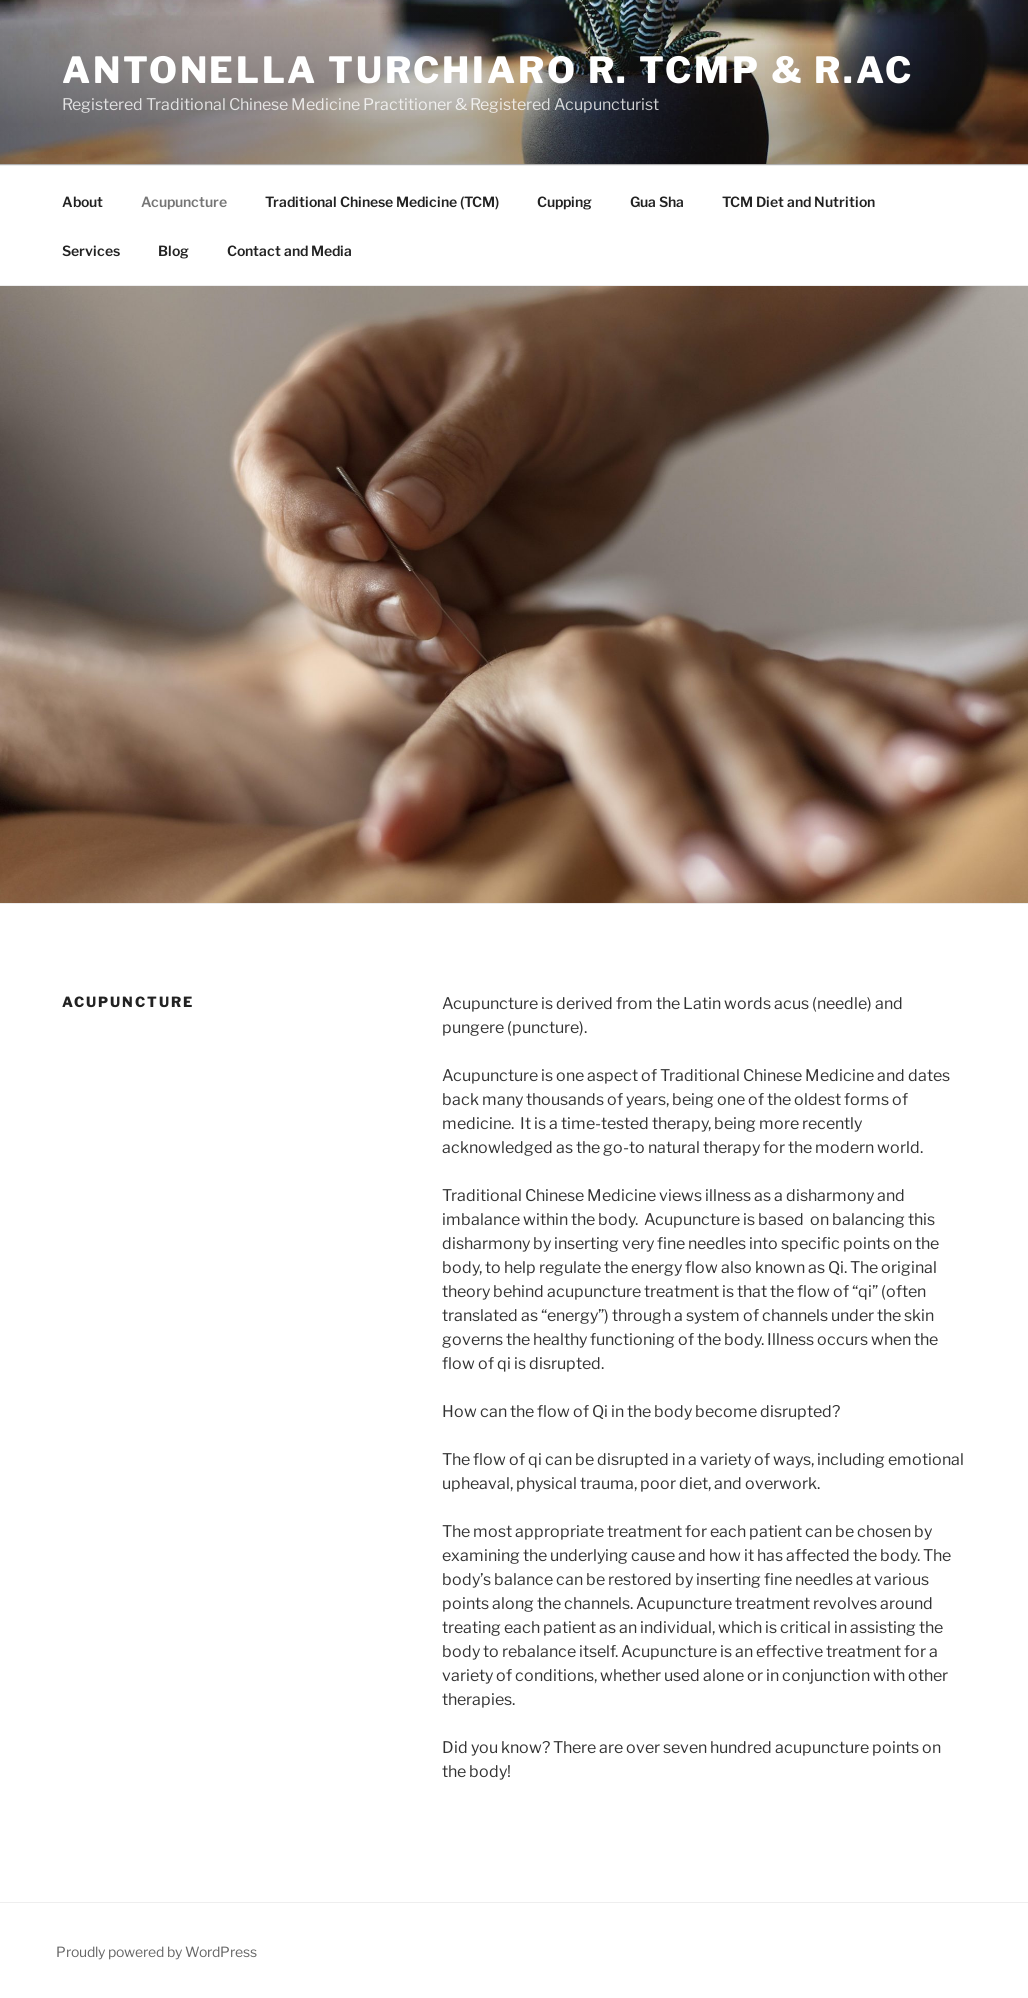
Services (91, 250)
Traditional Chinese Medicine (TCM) (382, 201)
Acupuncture (184, 201)
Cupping (564, 201)
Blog (173, 250)
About (82, 201)
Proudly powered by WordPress (156, 1951)
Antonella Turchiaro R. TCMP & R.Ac (488, 70)
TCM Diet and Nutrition (798, 201)
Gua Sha (657, 201)
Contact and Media (289, 250)
